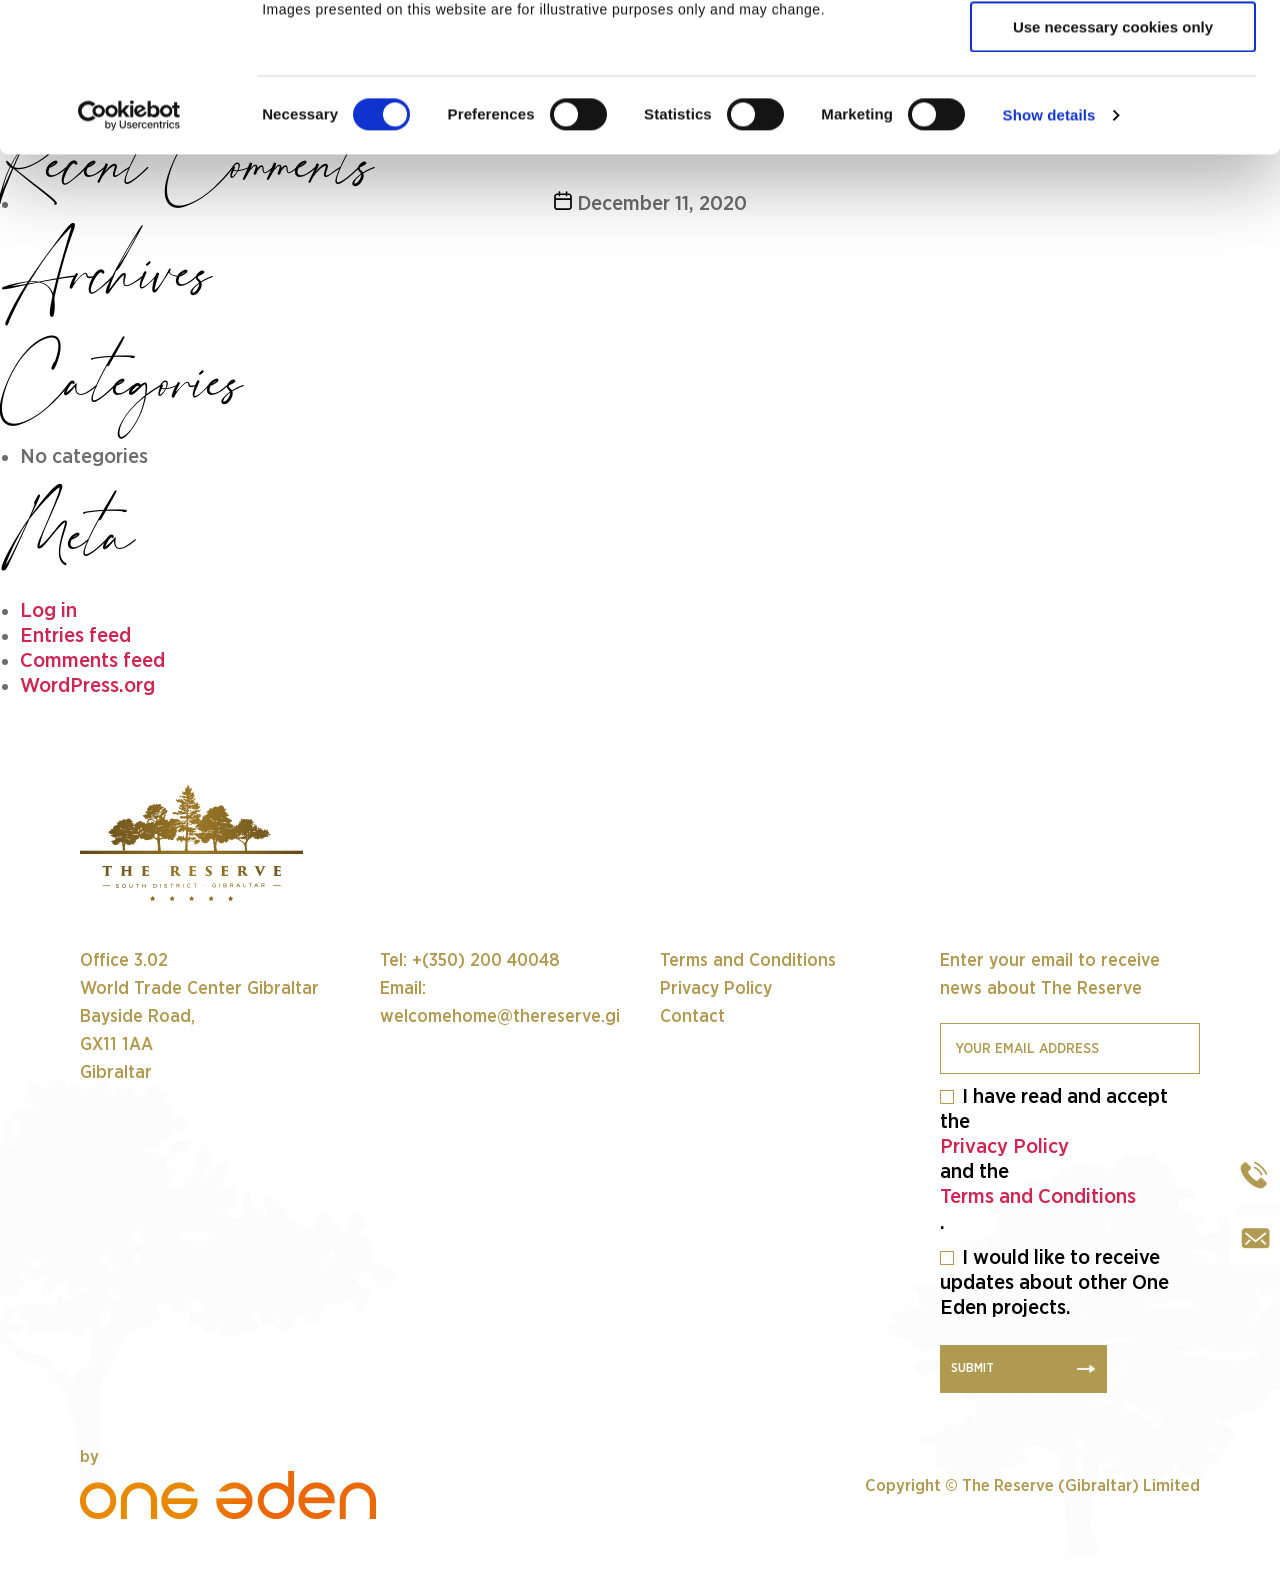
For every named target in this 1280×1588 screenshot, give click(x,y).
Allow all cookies (1113, 49)
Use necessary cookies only (1113, 166)
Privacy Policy (1004, 1146)
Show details (1049, 254)
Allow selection (1112, 108)
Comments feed (92, 660)
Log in (48, 610)
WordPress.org (87, 685)
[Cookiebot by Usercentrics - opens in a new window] (129, 255)
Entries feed (75, 635)
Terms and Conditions (1038, 1196)
